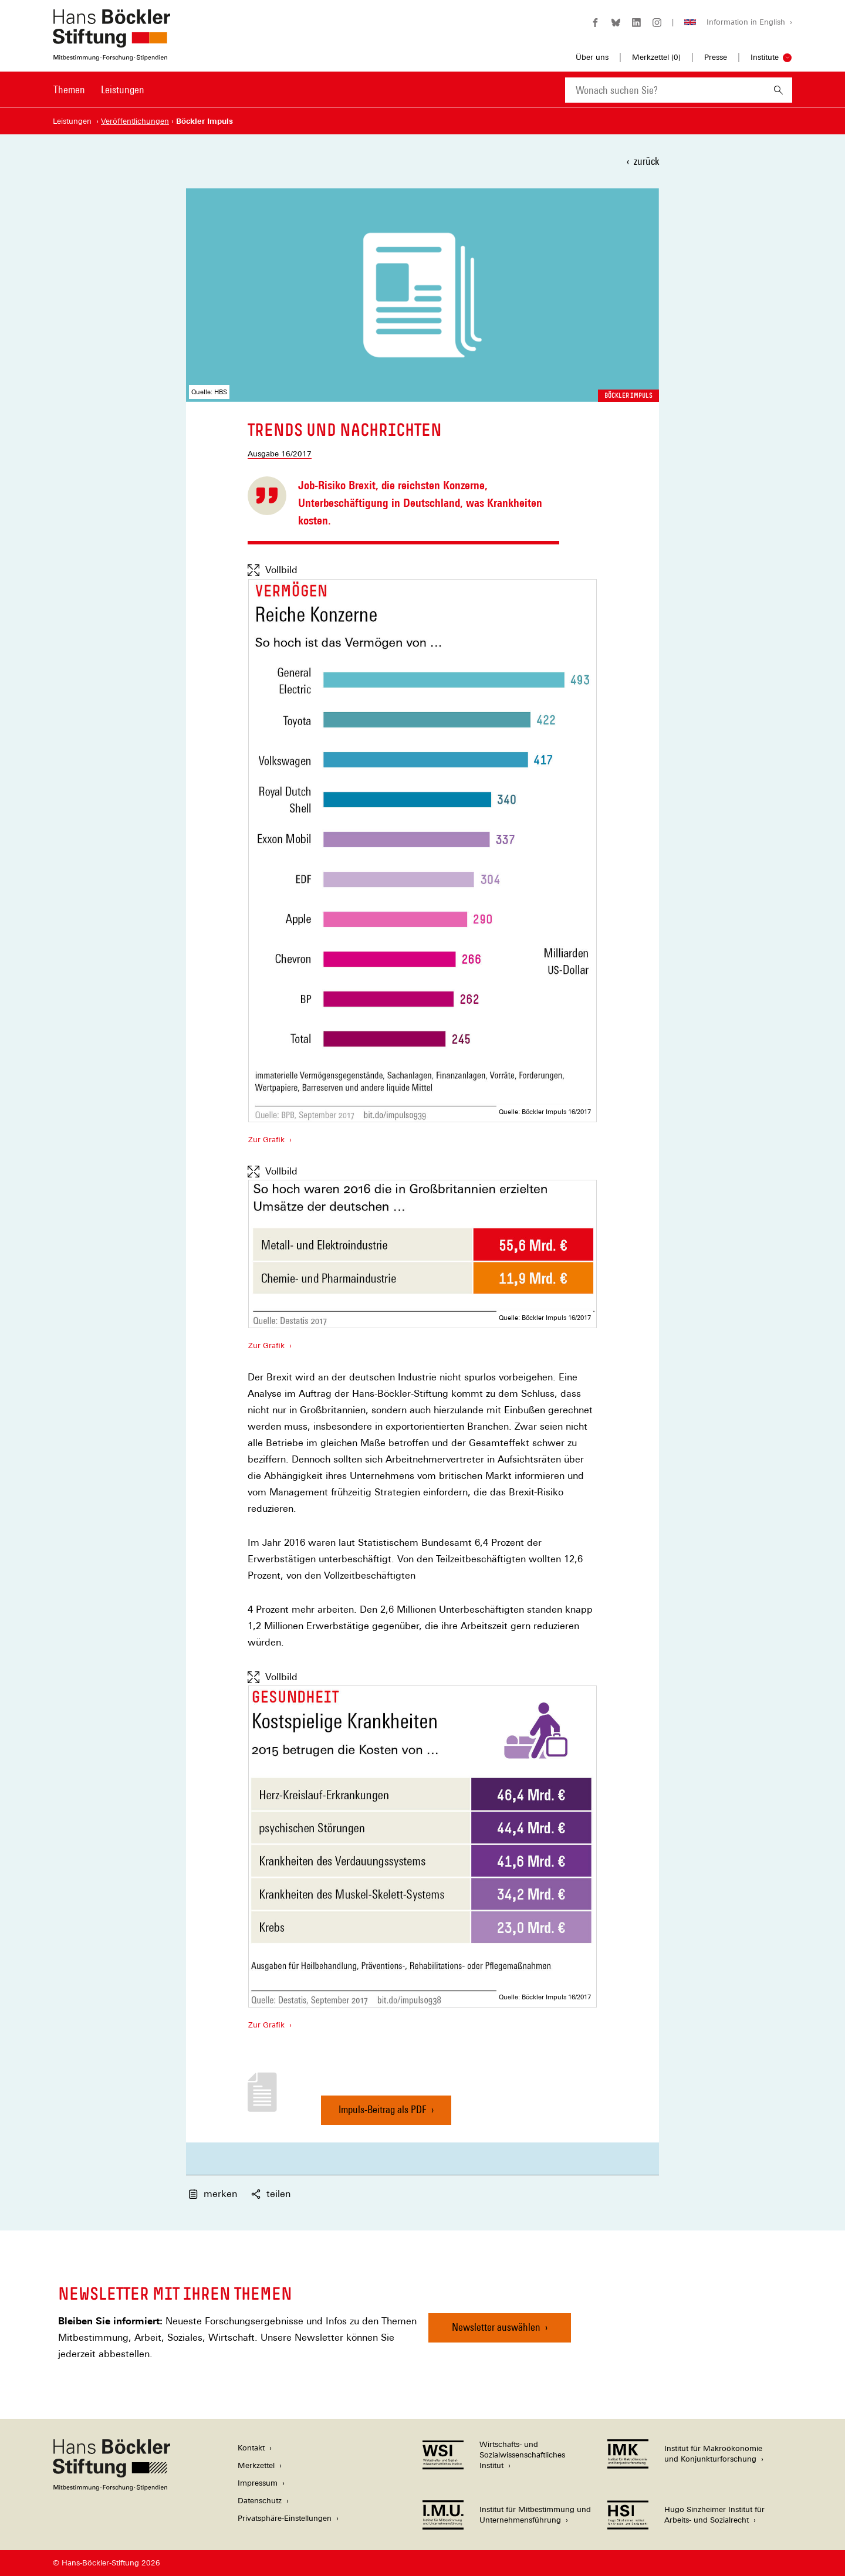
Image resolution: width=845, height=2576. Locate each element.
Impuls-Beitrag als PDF (383, 2114)
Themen (69, 89)
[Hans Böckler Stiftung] (111, 2487)
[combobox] (665, 90)
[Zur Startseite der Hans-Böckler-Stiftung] (111, 55)
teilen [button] (270, 2193)
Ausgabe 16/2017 (280, 453)
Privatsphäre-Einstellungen (285, 2518)
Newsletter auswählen (496, 2327)
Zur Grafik (266, 1139)
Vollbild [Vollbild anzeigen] (273, 570)
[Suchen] (778, 90)
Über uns (592, 57)
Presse (715, 57)
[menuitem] (69, 97)
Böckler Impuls (628, 395)
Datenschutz (260, 2500)
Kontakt (251, 2447)
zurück (646, 161)
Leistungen (122, 89)
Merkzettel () (656, 57)
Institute (765, 57)
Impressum (258, 2483)
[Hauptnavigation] (99, 90)
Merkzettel (256, 2465)
